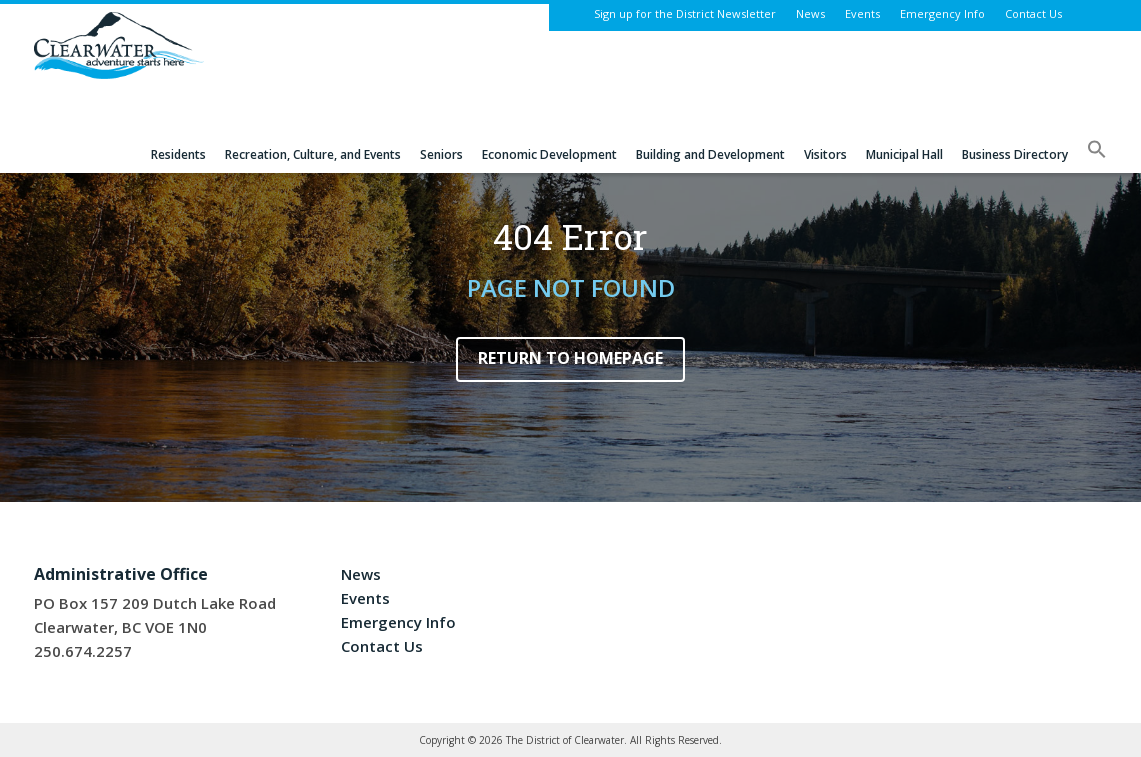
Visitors (825, 155)
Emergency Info (942, 13)
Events (862, 13)
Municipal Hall (904, 155)
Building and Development (710, 155)
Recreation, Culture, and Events (313, 155)
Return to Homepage (570, 358)
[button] (1097, 156)
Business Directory (1015, 155)
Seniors (441, 155)
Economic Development (549, 155)
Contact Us (1033, 13)
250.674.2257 (83, 651)
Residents (178, 155)
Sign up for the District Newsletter (685, 13)
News (810, 13)
